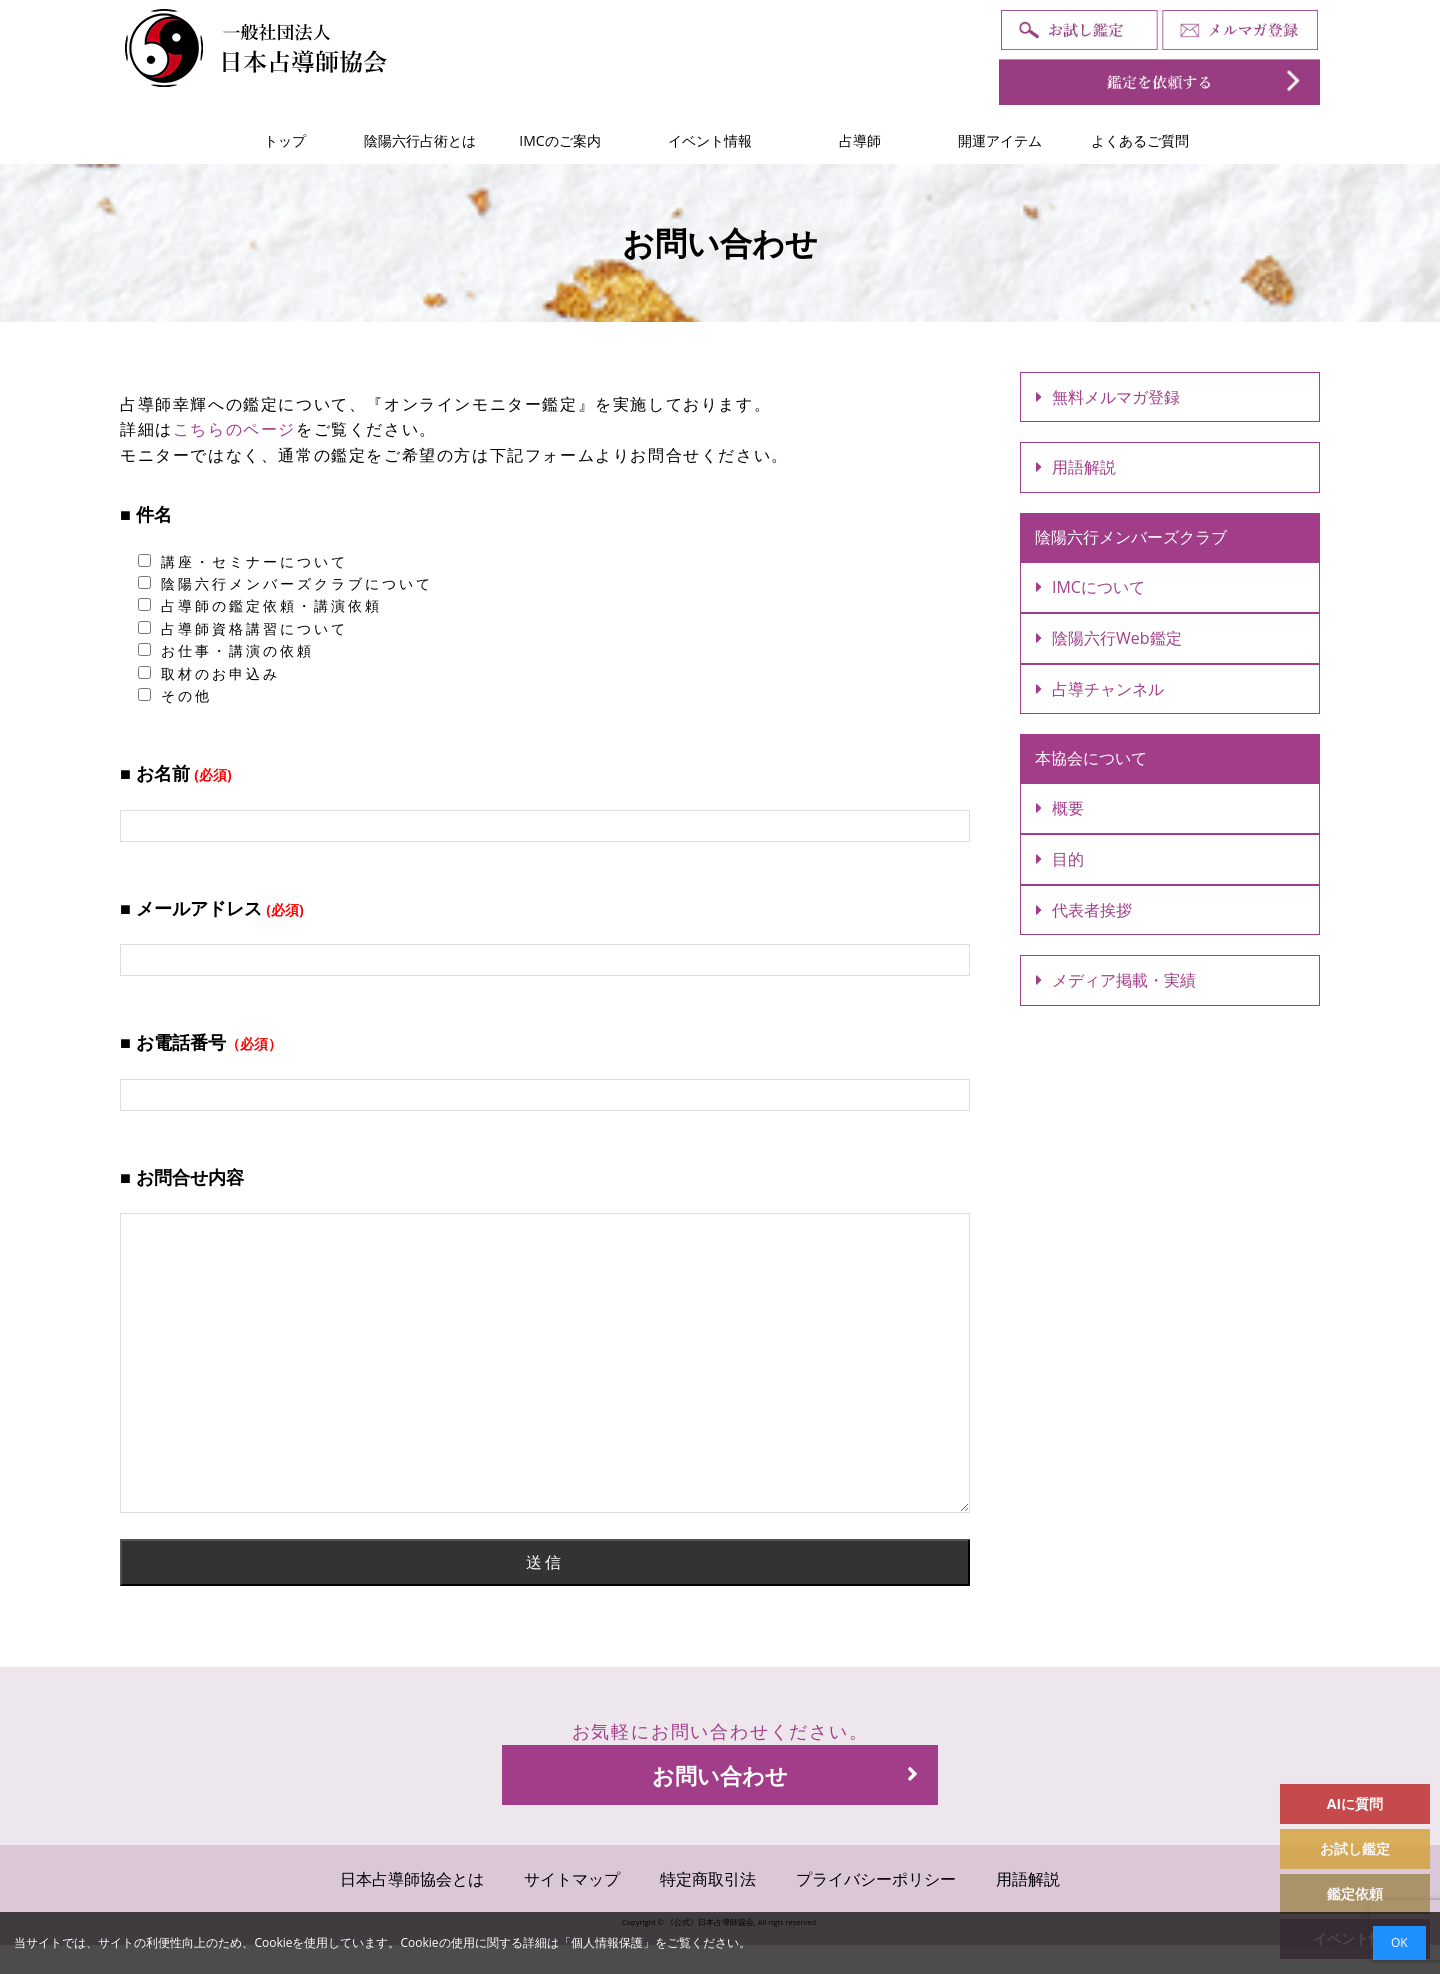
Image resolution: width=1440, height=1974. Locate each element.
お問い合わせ (785, 1775)
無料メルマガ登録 (1108, 397)
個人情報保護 (607, 1942)
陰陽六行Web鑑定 (1109, 638)
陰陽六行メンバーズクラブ (1131, 537)
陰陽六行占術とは (420, 140)
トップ (285, 140)
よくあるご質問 (1140, 140)
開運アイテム (1000, 140)
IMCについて (1090, 587)
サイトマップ (572, 1879)
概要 (1060, 808)
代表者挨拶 (1084, 910)
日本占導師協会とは (412, 1879)
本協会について (1091, 758)
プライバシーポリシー (876, 1879)
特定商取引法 (708, 1879)
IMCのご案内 (559, 140)
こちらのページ (234, 429)
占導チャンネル (1100, 689)
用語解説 (1076, 467)
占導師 (860, 140)
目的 (1060, 859)
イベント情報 (710, 140)
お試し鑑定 (1355, 1848)
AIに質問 (1355, 1803)
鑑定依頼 (1355, 1893)
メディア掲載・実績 (1116, 980)
